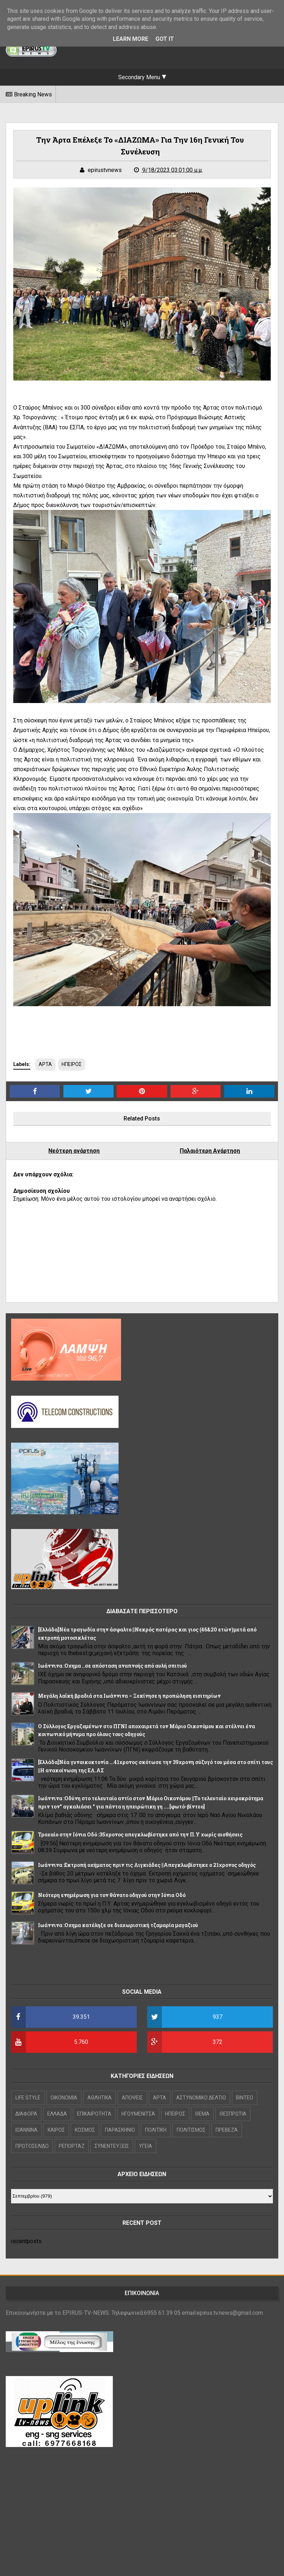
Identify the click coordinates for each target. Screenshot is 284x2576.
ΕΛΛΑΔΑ (57, 2114)
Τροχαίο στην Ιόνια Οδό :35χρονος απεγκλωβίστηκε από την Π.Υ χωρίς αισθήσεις (140, 1834)
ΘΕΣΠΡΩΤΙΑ (233, 2114)
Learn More (130, 38)
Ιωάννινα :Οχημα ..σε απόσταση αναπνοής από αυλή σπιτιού (112, 1665)
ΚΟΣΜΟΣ (85, 2130)
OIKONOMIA (63, 2098)
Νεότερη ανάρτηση (74, 1150)
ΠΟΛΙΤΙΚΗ (156, 2130)
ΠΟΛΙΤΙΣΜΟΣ (191, 2130)
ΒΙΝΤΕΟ (244, 2098)
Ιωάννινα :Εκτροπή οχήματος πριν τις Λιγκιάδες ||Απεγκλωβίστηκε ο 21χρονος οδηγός (147, 1864)
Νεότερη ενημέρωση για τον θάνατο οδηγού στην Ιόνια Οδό (112, 1895)
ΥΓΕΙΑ (145, 2146)
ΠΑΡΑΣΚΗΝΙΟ (120, 2130)
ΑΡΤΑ (45, 1064)
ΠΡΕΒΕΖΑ (227, 2130)
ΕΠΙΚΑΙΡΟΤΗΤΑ (94, 2114)
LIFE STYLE (27, 2098)
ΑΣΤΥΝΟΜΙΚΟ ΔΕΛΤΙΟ (201, 2098)
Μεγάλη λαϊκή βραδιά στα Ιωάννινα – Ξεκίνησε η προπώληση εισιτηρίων (129, 1695)
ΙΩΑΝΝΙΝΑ (26, 2130)
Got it (164, 38)
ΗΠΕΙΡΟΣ (72, 1064)
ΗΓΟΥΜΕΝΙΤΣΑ (138, 2114)
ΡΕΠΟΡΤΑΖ (72, 2146)
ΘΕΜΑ (202, 2114)
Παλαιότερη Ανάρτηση (210, 1150)
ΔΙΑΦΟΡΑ (26, 2114)
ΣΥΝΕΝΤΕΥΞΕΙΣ (112, 2146)
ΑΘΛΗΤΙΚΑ (99, 2098)
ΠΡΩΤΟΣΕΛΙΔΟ (32, 2146)
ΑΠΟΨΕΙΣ (132, 2098)
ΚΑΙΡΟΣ (56, 2130)
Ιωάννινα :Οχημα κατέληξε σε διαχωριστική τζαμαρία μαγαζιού (118, 1925)
